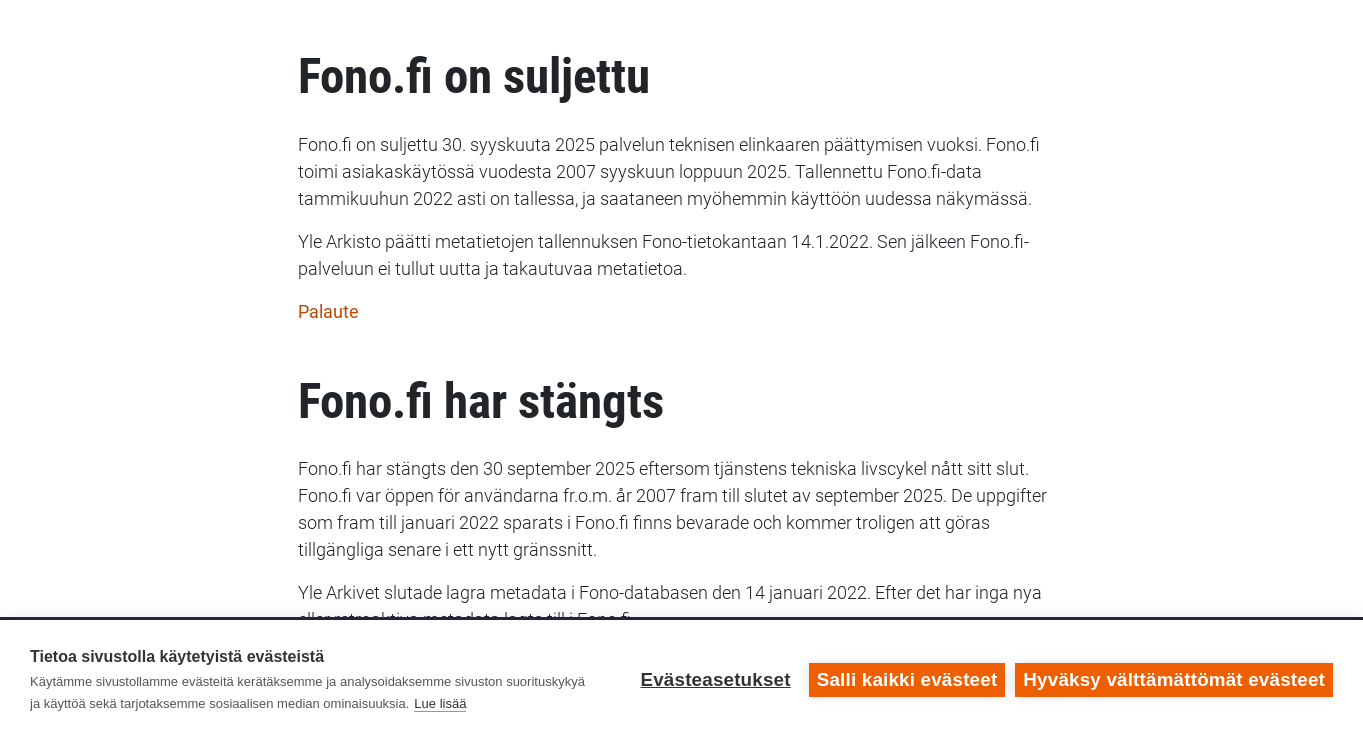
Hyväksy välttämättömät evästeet (1174, 679)
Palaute (328, 311)
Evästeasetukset (715, 679)
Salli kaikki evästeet (907, 679)
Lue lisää (440, 703)
